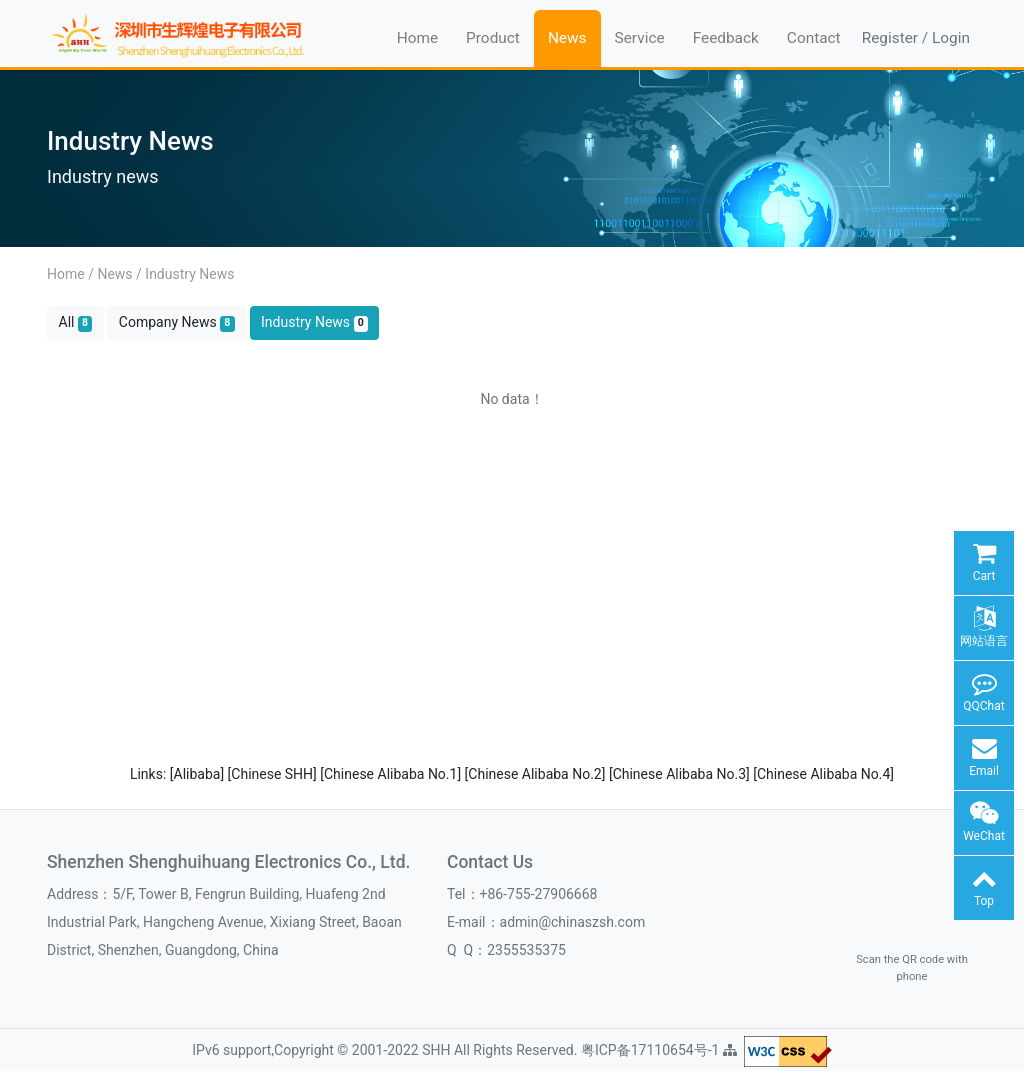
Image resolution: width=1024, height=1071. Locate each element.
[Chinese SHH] (274, 774)
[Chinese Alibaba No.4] (823, 774)
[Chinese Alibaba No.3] (681, 774)
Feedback (726, 38)
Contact (814, 38)
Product (493, 38)
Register (890, 38)
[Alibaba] (199, 774)
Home (417, 38)
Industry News (189, 274)
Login (951, 38)
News (567, 38)
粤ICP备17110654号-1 (652, 1050)
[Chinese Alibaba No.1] (392, 774)
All (76, 322)
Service (640, 38)
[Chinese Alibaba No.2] (537, 774)
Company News (177, 322)
